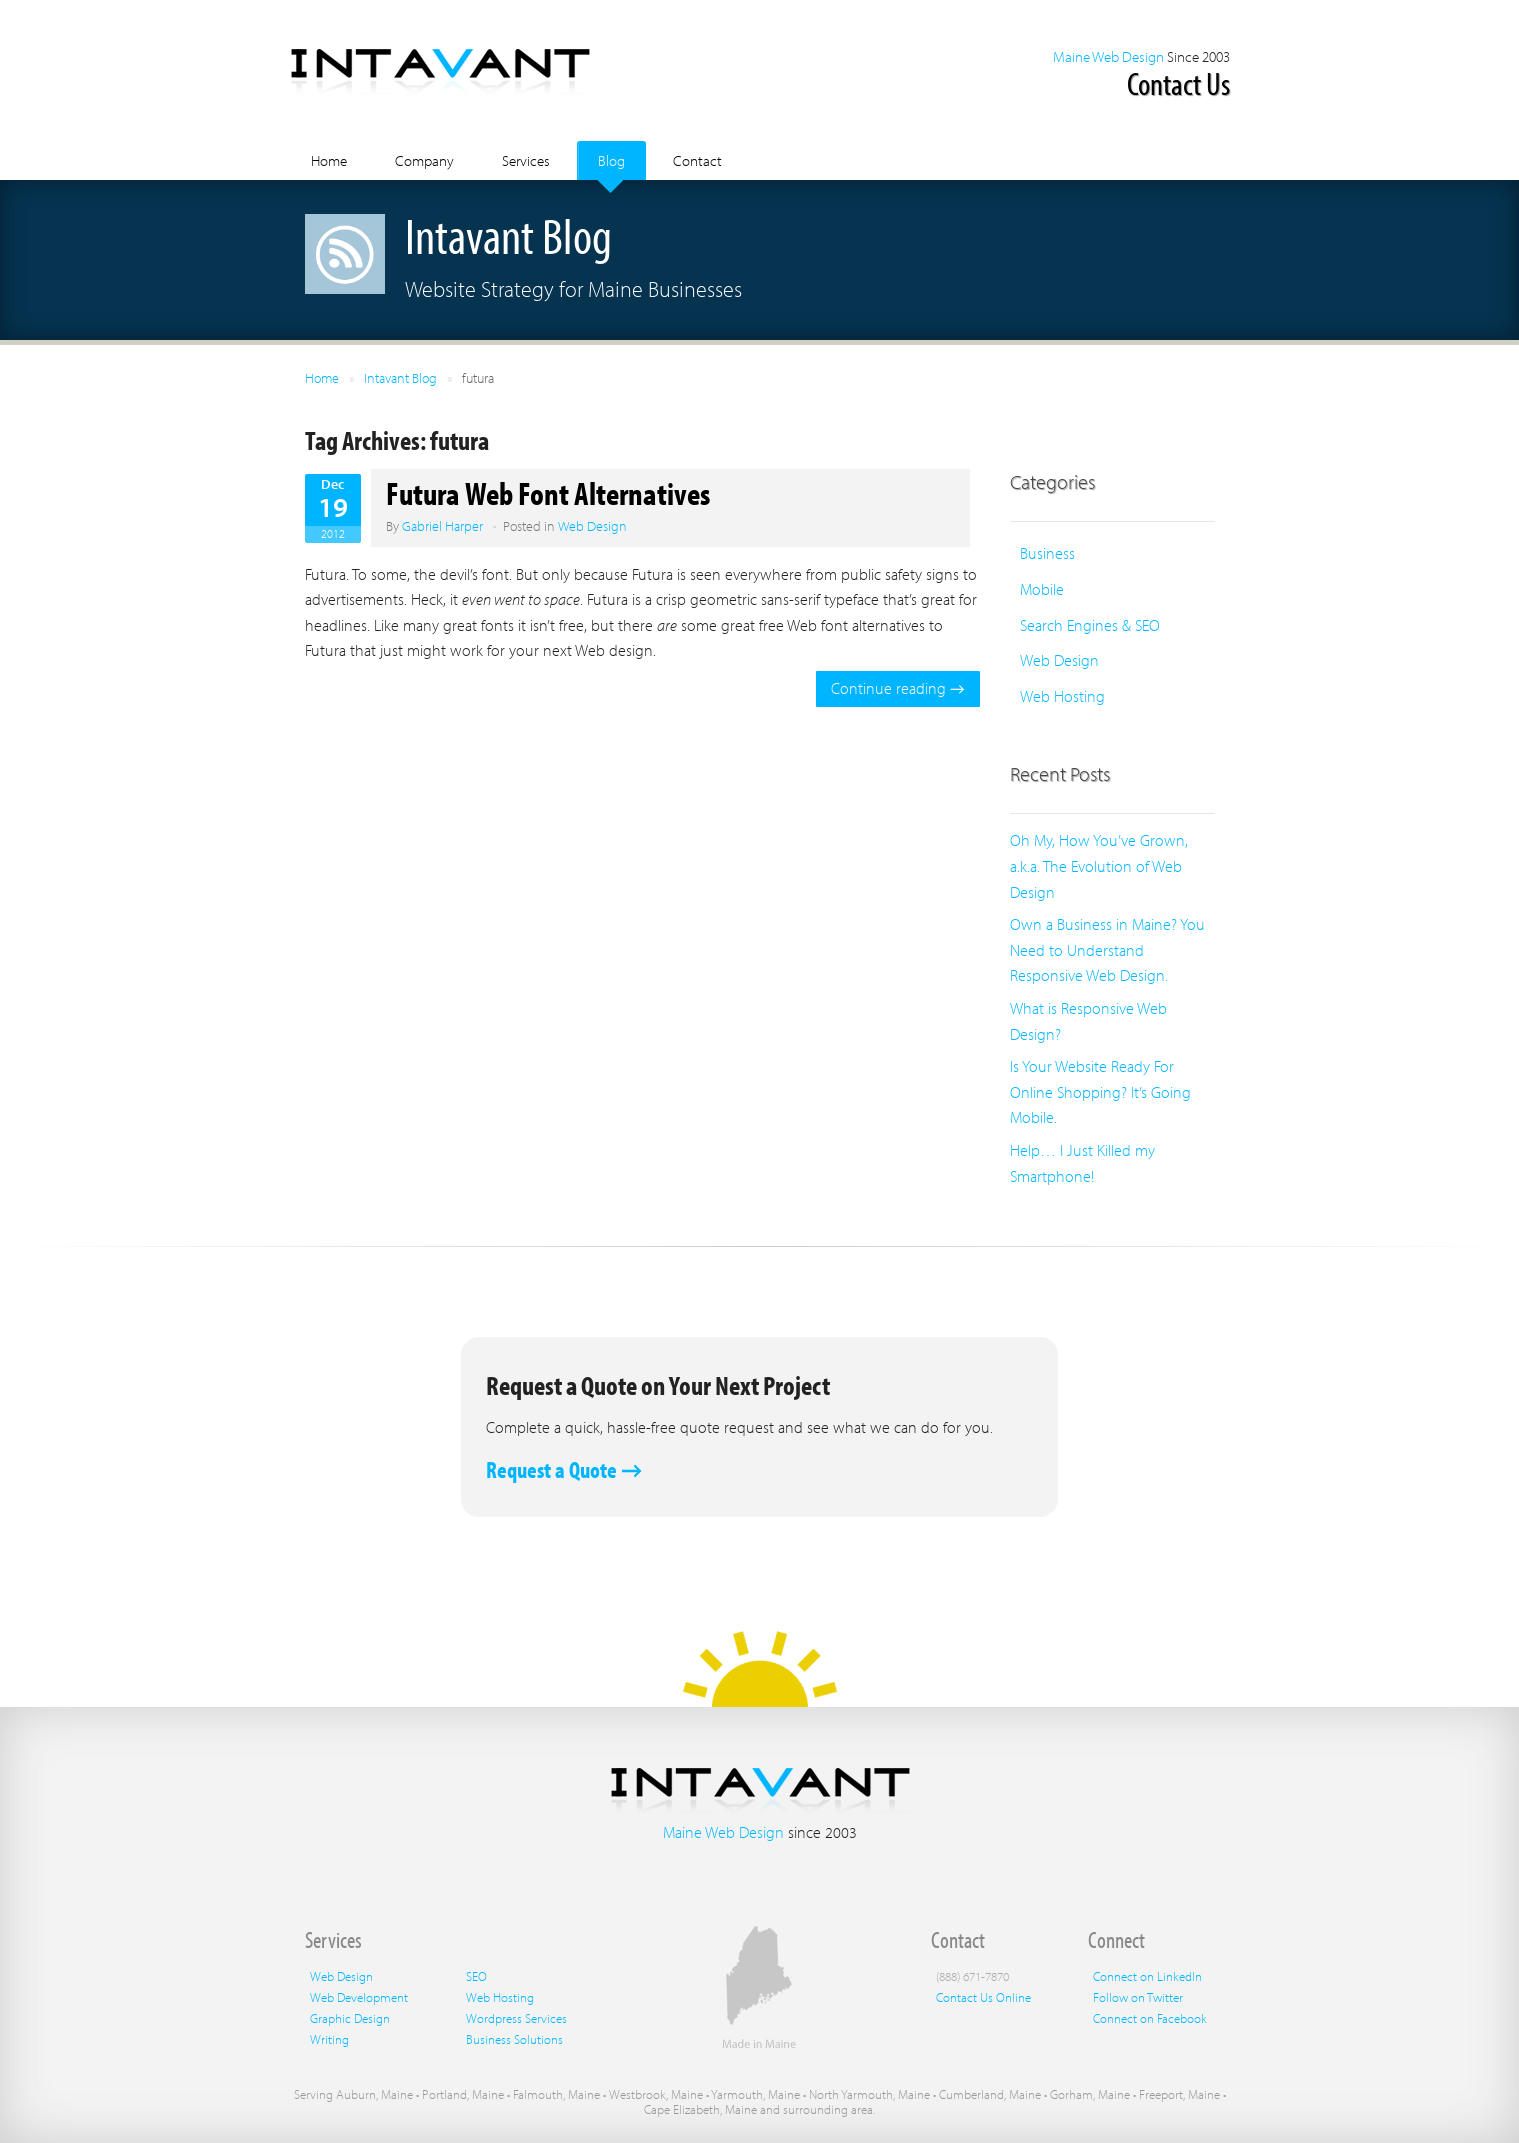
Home (329, 160)
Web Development (359, 1997)
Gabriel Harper (442, 526)
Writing (329, 2039)
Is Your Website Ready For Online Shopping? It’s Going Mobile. (1100, 1091)
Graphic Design (350, 2018)
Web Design (592, 526)
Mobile (1042, 589)
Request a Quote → (564, 1469)
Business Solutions (514, 2039)
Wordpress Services (516, 2018)
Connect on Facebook (1150, 2018)
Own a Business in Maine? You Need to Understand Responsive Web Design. (1107, 949)
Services (526, 160)
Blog (611, 160)
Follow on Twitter (1138, 1997)
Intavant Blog (400, 378)
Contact (697, 160)
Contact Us (1178, 83)
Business (1047, 553)
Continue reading (897, 688)
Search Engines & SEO (1090, 625)
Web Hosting (1062, 696)
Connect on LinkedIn (1147, 1976)
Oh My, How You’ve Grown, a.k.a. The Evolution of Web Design (1099, 865)
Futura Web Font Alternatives (548, 493)
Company (424, 160)
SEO (476, 1976)
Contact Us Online (983, 1997)
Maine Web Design (1108, 56)
